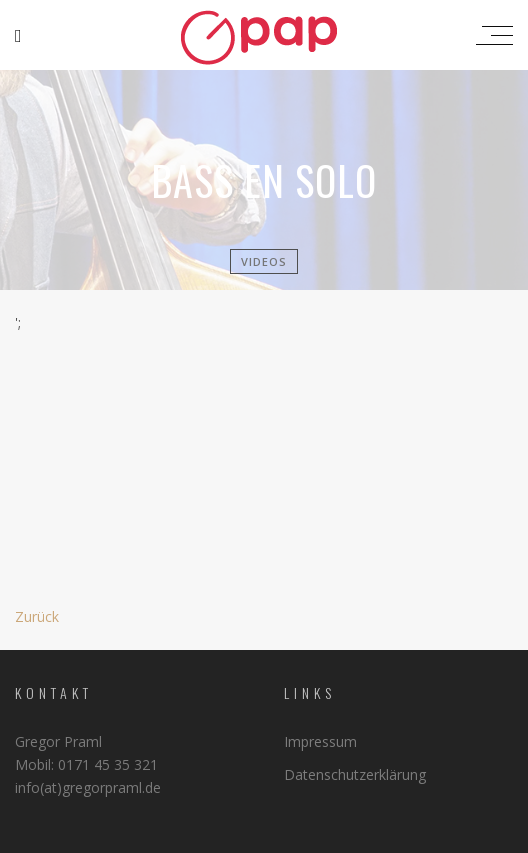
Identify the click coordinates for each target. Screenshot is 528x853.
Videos (264, 261)
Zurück (37, 616)
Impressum (320, 741)
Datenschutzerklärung (355, 774)
